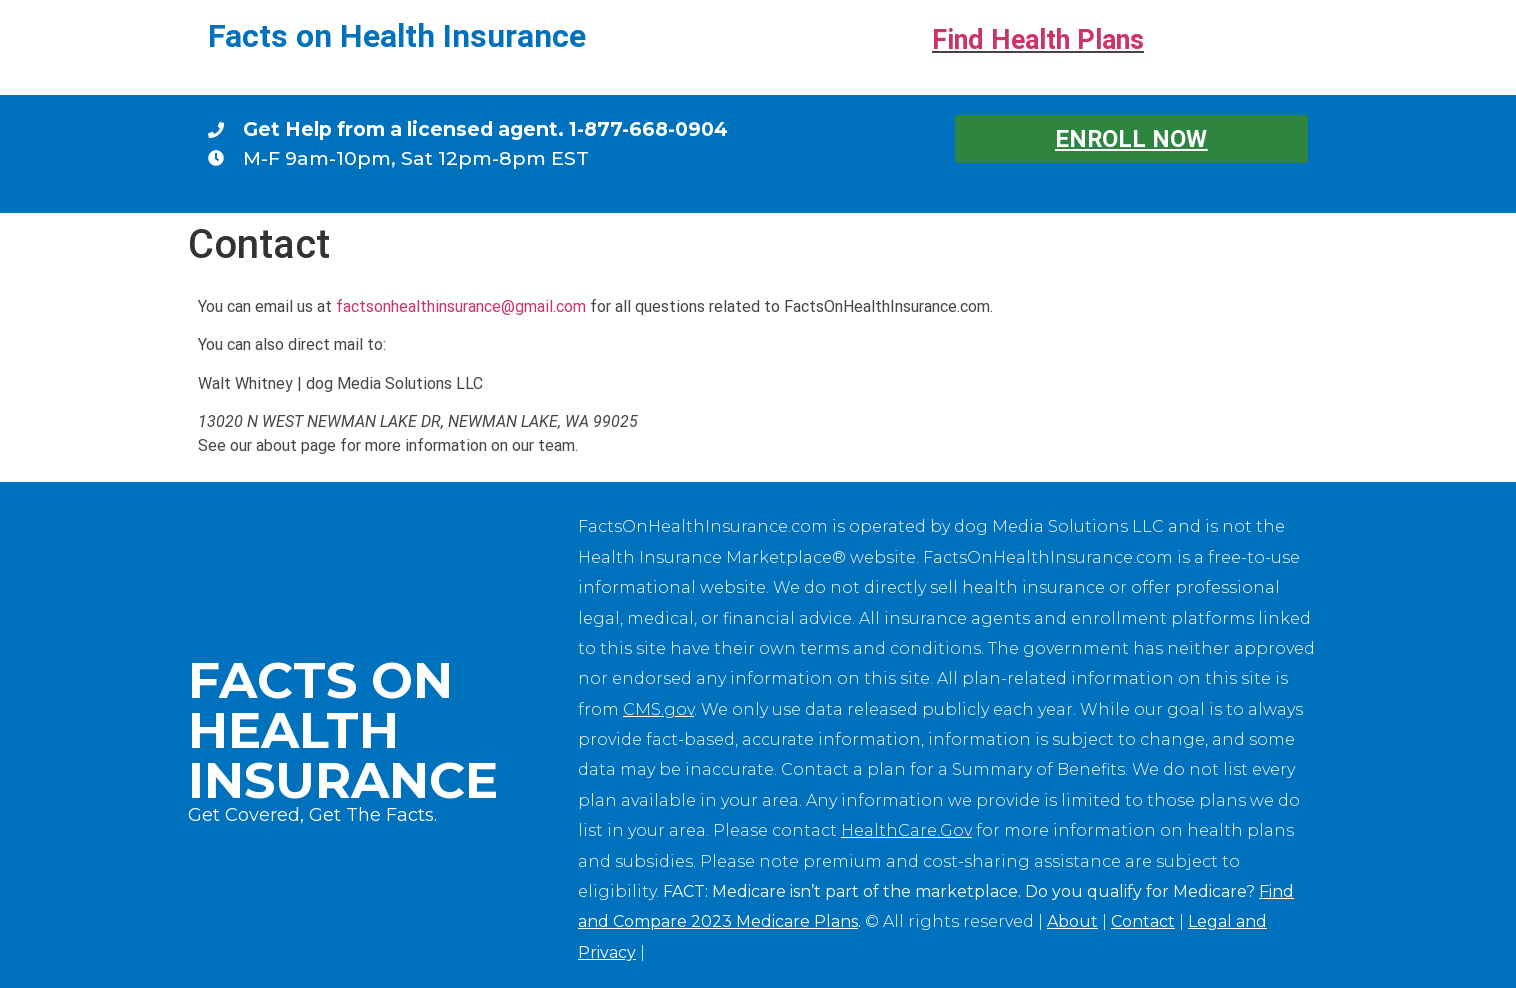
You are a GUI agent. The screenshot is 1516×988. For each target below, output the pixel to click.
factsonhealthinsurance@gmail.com (461, 306)
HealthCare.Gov (906, 830)
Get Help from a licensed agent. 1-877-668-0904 (485, 129)
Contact (1143, 921)
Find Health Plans (1038, 40)
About (1072, 921)
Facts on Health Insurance (397, 36)
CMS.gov (658, 709)
